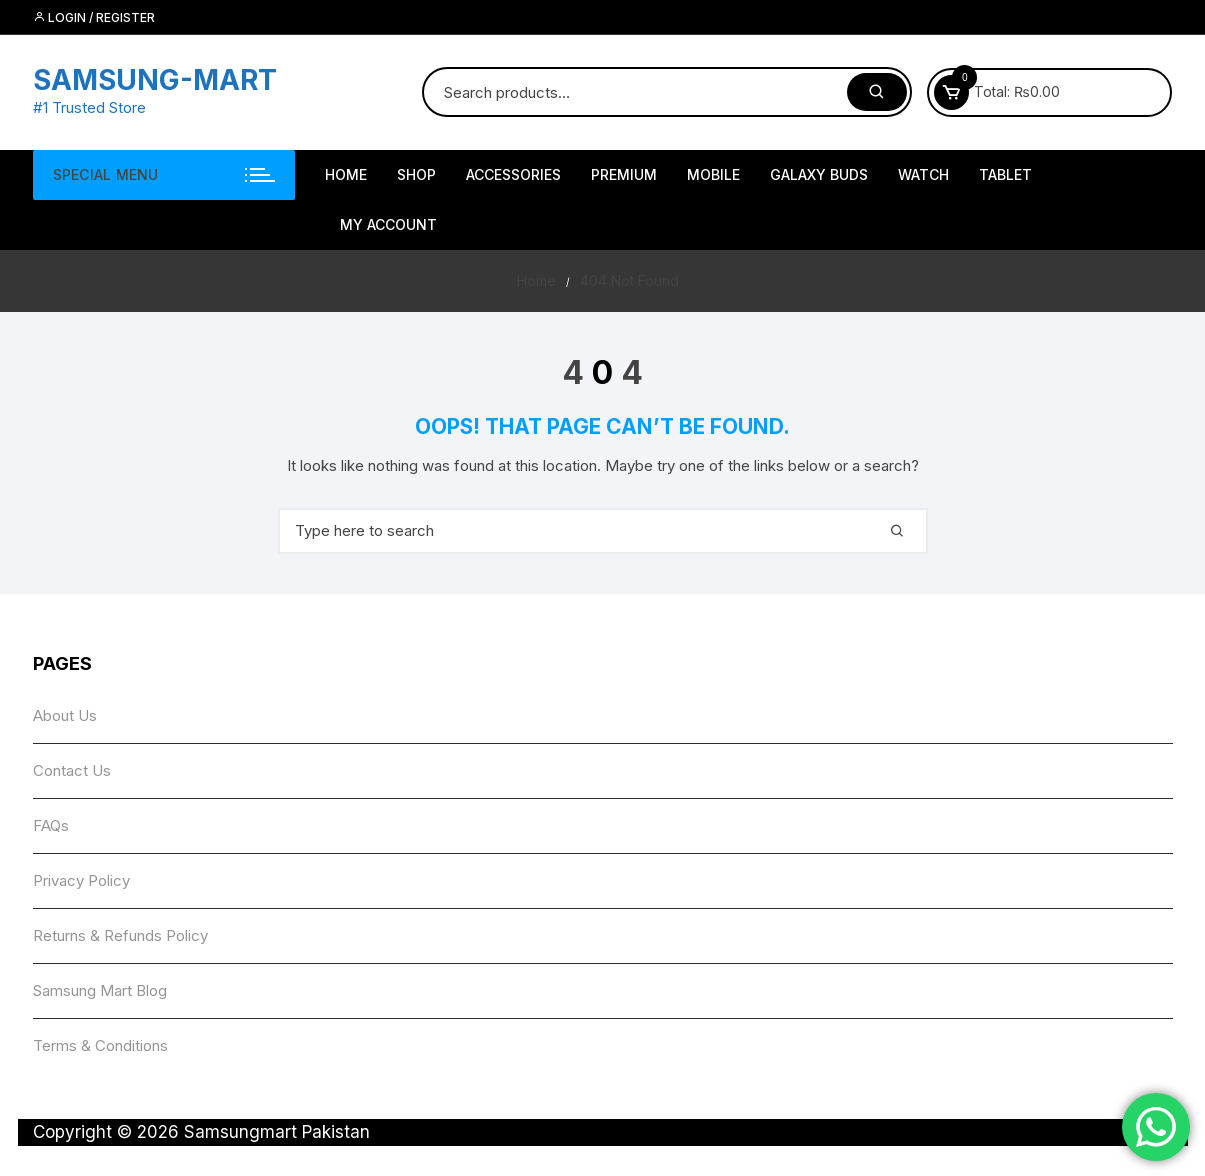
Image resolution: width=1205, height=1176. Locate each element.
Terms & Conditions (100, 1045)
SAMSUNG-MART (155, 80)
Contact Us (72, 770)
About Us (65, 715)
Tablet (1005, 174)
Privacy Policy (81, 880)
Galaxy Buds (819, 174)
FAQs (51, 825)
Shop (416, 174)
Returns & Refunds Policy (120, 935)
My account (388, 224)
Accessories (513, 174)
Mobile (713, 174)
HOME (346, 174)
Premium (624, 174)
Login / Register (94, 17)
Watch (923, 174)
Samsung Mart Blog (100, 990)
